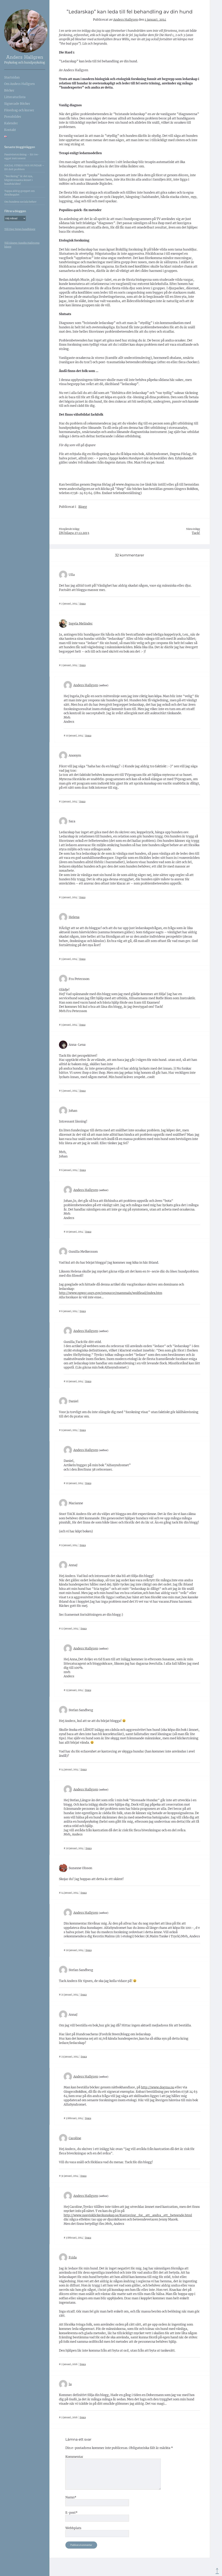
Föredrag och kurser (19, 110)
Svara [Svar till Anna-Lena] (82, 1090)
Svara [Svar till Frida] (83, 2364)
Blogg (82, 507)
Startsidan (12, 77)
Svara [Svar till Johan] (83, 1170)
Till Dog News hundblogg (19, 229)
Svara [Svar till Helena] (82, 959)
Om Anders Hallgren (19, 84)
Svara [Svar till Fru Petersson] (82, 1024)
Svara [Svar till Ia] (83, 2417)
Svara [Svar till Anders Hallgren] (88, 735)
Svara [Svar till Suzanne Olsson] (83, 1892)
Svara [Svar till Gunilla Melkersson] (83, 1311)
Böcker (9, 90)
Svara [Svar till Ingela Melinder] (82, 665)
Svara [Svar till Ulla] (82, 603)
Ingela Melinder (81, 623)
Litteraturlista (14, 97)
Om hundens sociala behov (20, 201)
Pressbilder (12, 117)
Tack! (196, 533)
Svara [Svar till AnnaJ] (83, 1628)
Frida (73, 2257)
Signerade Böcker (17, 104)
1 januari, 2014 (155, 20)
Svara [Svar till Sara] (82, 897)
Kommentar (74, 2457)
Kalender (11, 123)
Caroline (75, 2138)
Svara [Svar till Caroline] (83, 2175)
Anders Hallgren (24, 57)
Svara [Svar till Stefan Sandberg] (83, 1769)
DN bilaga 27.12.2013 (74, 533)
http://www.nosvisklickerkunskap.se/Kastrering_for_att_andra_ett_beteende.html (128, 2215)
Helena (74, 917)
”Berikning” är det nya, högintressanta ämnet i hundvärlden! (18, 180)
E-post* (71, 2513)
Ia (70, 2384)
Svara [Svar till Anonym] (82, 801)
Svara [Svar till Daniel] (83, 1430)
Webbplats (73, 2528)
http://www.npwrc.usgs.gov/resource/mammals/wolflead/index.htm (110, 1293)
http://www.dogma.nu (157, 2087)
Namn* (70, 2497)
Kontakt (10, 130)
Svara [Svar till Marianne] (83, 1545)
